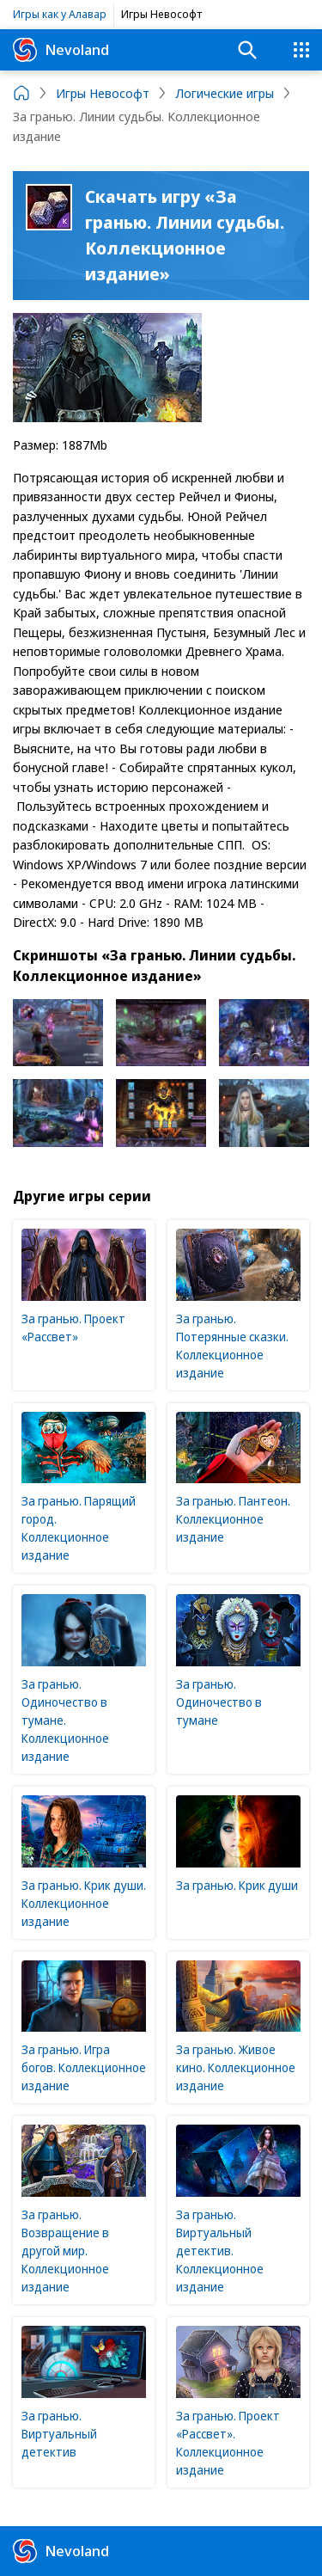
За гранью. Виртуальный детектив (59, 2433)
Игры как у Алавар (59, 13)
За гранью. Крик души (237, 1885)
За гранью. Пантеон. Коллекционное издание (233, 1519)
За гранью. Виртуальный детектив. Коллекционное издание (220, 2250)
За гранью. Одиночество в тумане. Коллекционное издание (65, 1720)
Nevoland (61, 50)
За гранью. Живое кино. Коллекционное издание (235, 2067)
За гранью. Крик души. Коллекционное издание (83, 1903)
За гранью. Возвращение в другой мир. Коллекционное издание (65, 2250)
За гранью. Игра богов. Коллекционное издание (83, 2067)
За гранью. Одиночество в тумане (219, 1702)
